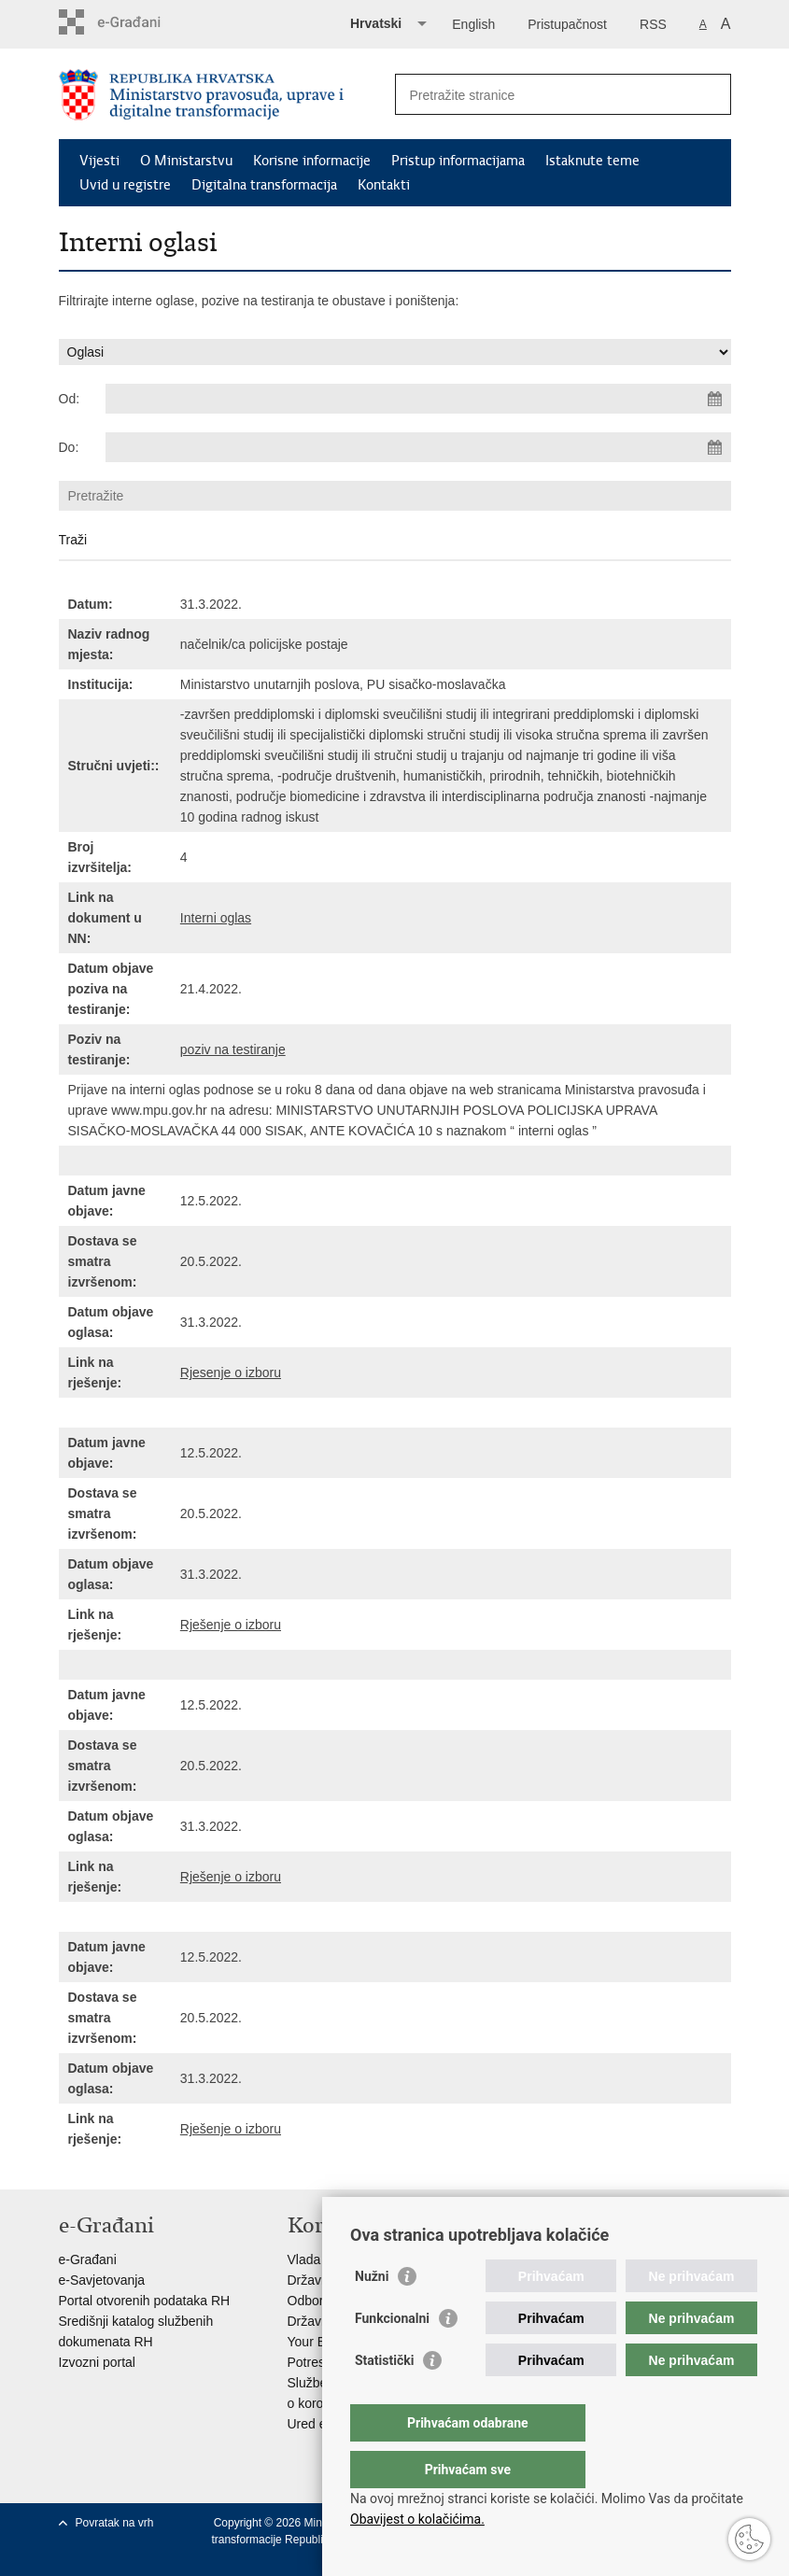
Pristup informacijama (458, 160)
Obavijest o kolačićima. (417, 2519)
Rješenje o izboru (230, 1624)
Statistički (384, 2397)
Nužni (371, 2313)
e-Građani (88, 2259)
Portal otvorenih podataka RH (145, 2300)
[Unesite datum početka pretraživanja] (418, 399)
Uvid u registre (125, 184)
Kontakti (384, 184)
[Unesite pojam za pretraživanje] (543, 94)
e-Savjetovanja (102, 2280)
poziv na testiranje (233, 1049)
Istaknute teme (592, 160)
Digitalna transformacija (264, 184)
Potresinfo (317, 2362)
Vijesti (99, 160)
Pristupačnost (567, 24)
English (473, 24)
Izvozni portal (97, 2362)
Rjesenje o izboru (230, 1372)
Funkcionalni (392, 2355)
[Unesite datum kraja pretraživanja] (418, 447)
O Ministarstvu (186, 160)
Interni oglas (215, 917)
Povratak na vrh (115, 2522)
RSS (653, 24)
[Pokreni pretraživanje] (710, 94)
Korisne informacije (312, 160)
